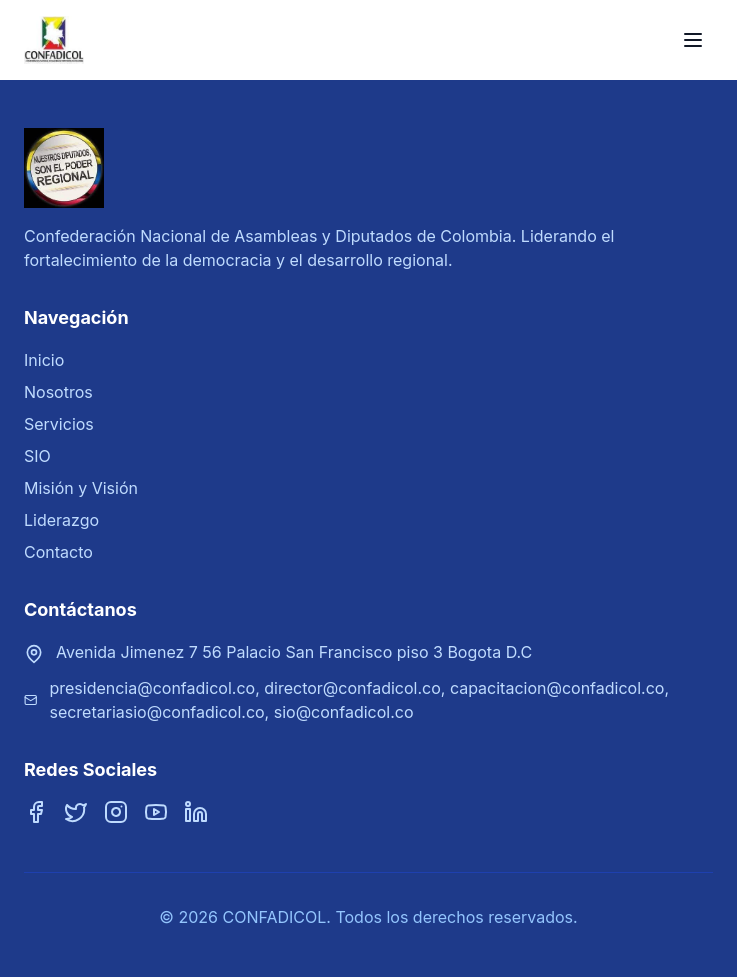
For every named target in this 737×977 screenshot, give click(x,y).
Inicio (44, 360)
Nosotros (58, 392)
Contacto (58, 552)
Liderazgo (61, 520)
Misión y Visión (81, 488)
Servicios (59, 424)
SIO (37, 456)
